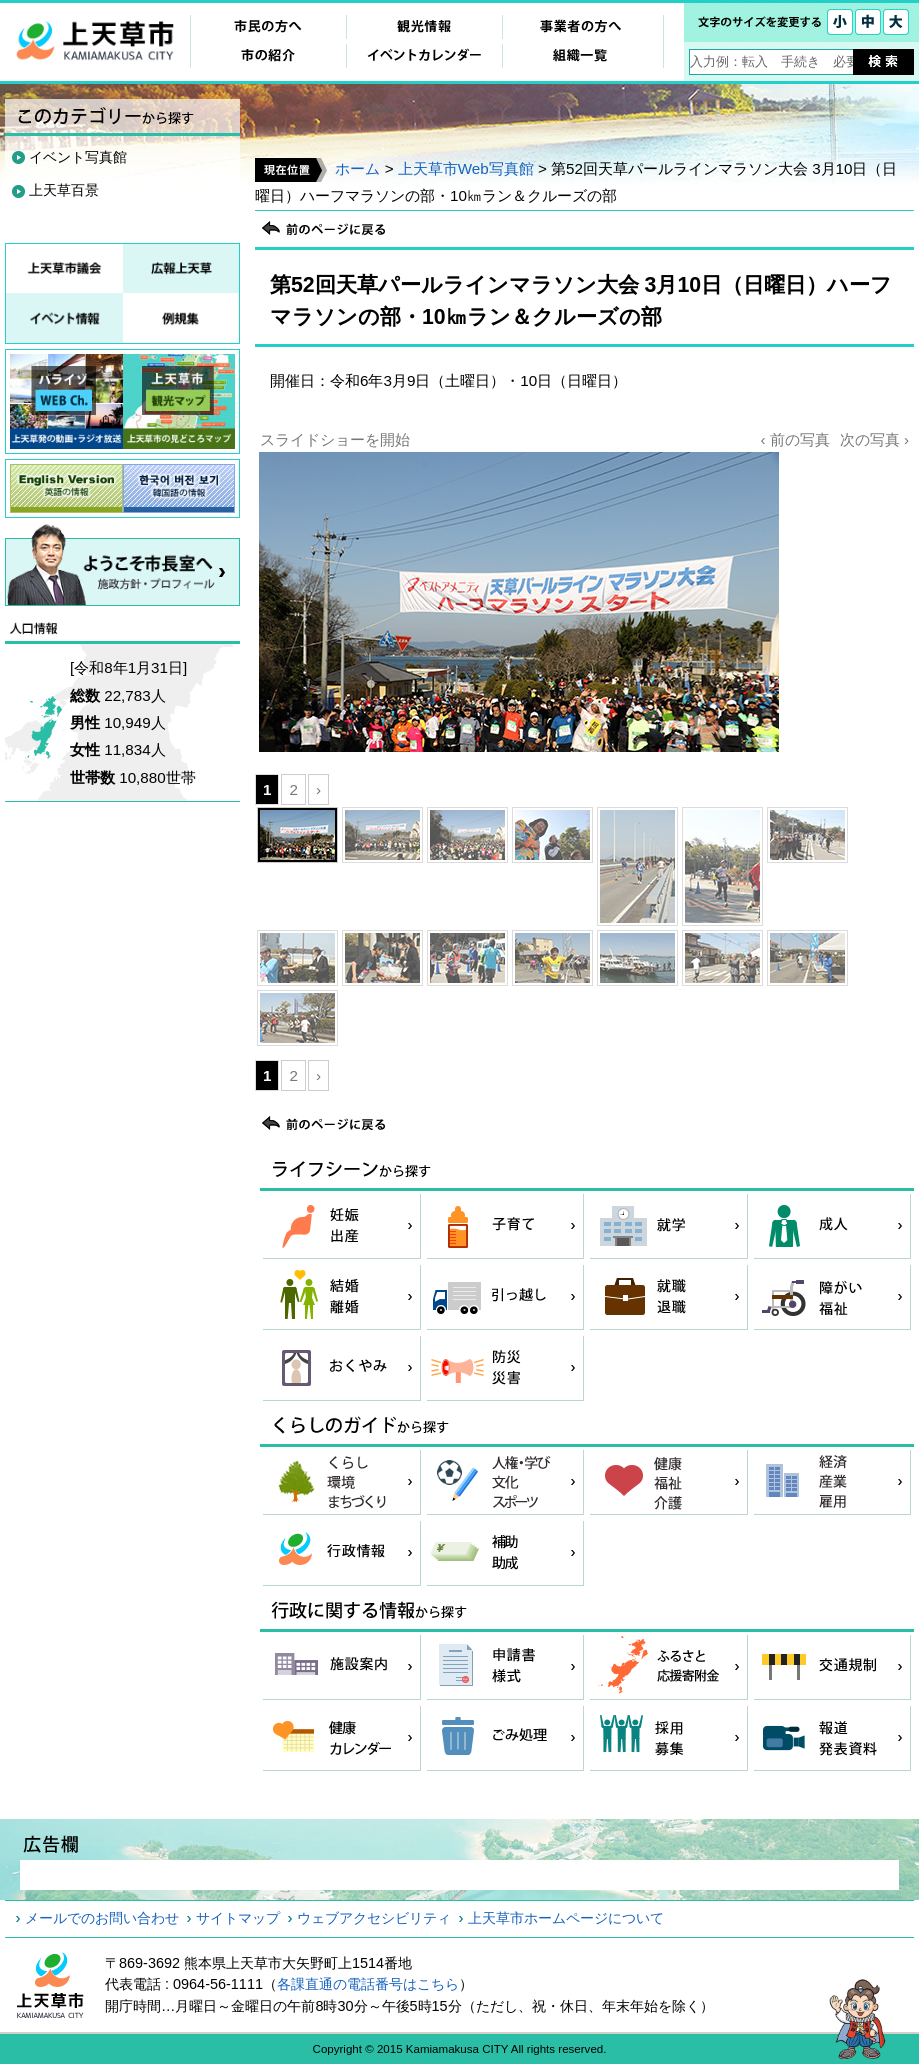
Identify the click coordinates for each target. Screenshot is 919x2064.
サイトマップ (238, 1918)
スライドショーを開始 (335, 439)
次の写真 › (874, 439)
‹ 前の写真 (794, 439)
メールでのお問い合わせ (102, 1918)
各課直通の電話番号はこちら (368, 1984)
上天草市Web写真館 (466, 168)
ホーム (357, 168)
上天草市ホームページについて (566, 1918)
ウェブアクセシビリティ (374, 1918)
